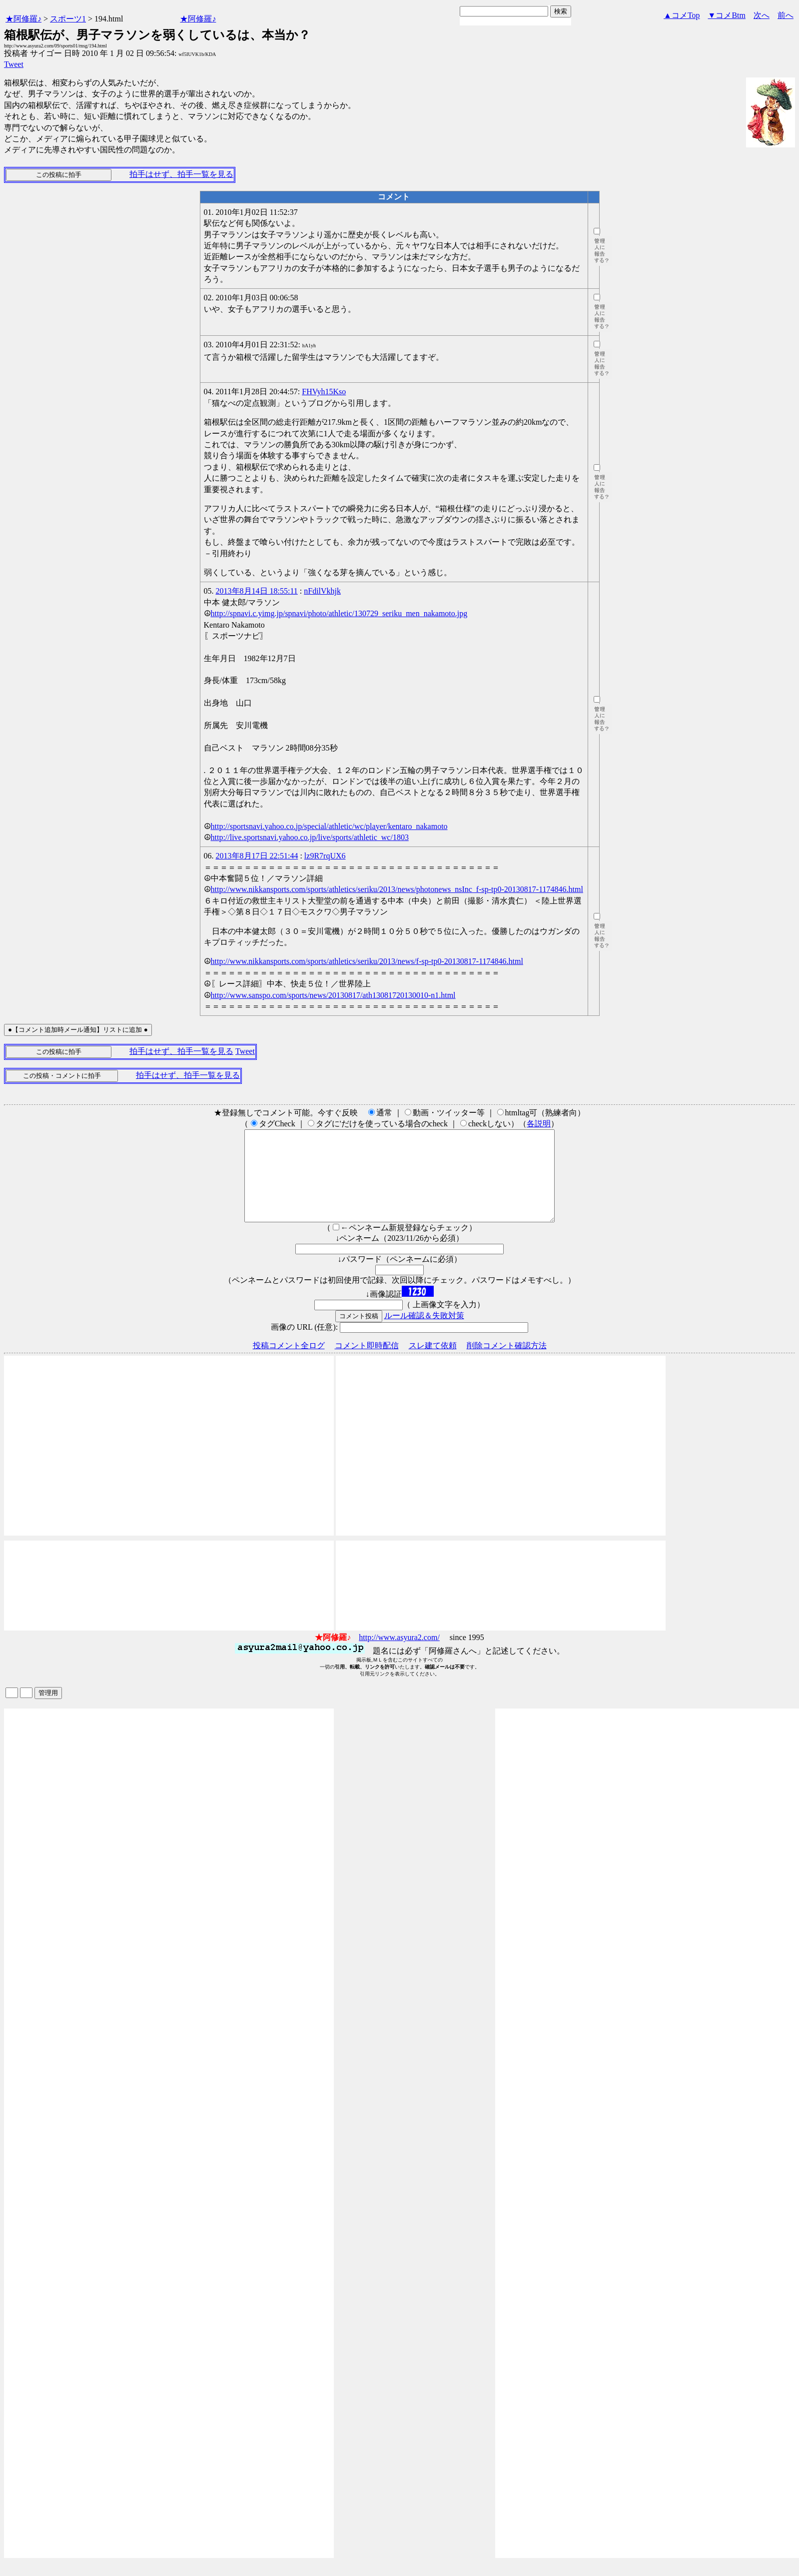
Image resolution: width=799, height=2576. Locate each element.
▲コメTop (682, 15)
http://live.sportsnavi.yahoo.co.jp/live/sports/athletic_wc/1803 (310, 837)
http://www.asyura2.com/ (399, 1655)
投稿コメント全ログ (289, 1363)
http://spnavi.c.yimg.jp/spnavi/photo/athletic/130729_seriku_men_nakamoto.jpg (339, 613)
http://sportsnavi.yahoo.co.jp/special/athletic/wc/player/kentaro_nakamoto (329, 826)
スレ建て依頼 (433, 1363)
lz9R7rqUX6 (325, 856)
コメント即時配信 (367, 1363)
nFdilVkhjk (322, 591)
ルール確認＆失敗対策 (424, 1333)
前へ (786, 15)
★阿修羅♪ (23, 18)
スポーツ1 (68, 18)
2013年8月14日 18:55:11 (257, 591)
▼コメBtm (727, 15)
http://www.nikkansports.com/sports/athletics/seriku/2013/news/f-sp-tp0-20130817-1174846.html (367, 961)
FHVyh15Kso (324, 391)
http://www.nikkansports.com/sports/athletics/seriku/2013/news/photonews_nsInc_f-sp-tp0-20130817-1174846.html (397, 889)
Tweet (13, 64)
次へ (762, 15)
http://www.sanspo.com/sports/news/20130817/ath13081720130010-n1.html (333, 995)
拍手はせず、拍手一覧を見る (181, 174)
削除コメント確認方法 (507, 1363)
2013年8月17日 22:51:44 (257, 856)
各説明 (539, 1123)
